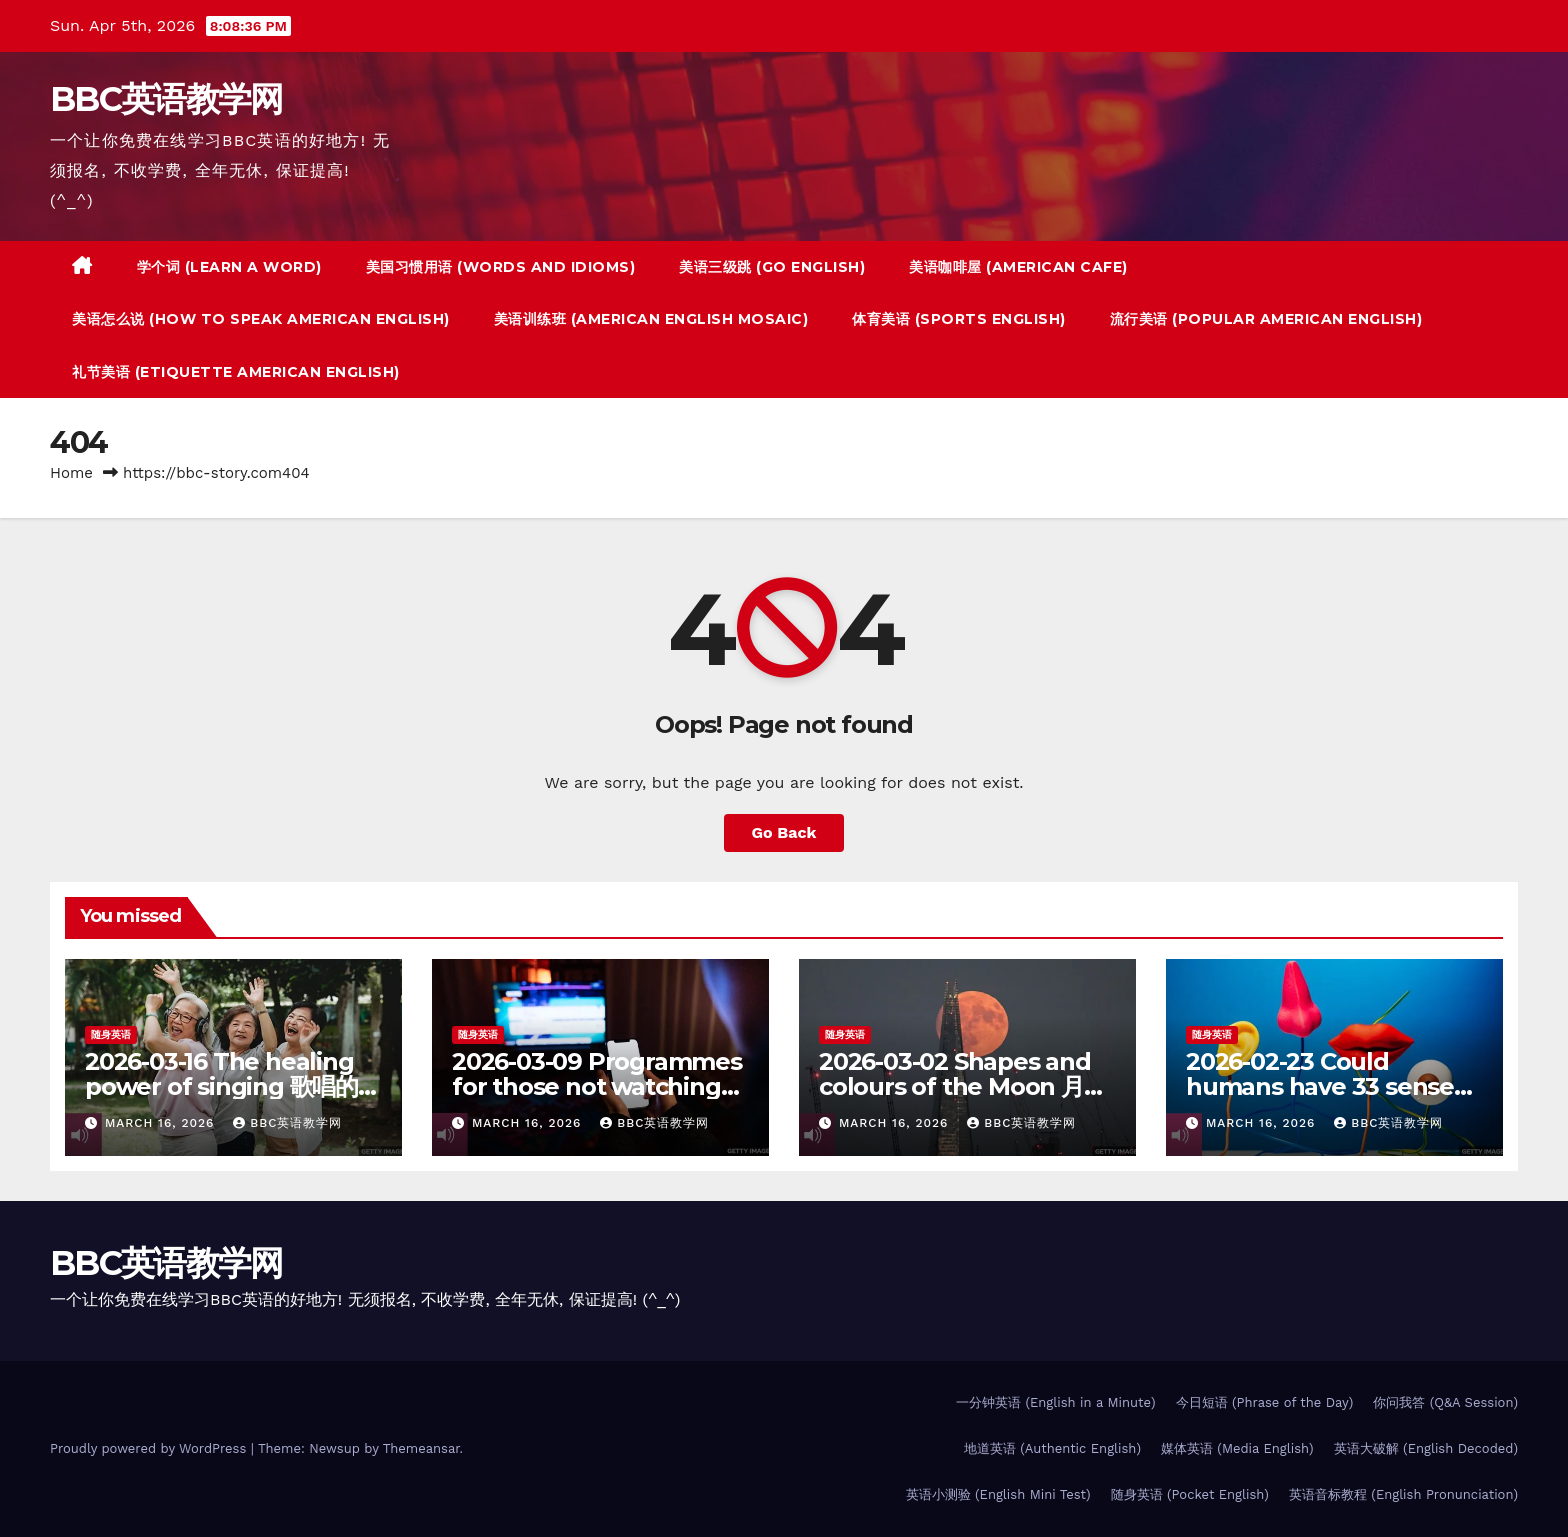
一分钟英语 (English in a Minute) (1056, 1402)
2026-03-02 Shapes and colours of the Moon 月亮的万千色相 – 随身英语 (963, 1086)
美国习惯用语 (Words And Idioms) (501, 267)
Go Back (784, 832)
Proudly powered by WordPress (150, 1448)
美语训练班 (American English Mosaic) (651, 319)
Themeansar (421, 1448)
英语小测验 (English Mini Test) (998, 1494)
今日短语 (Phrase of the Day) (1265, 1402)
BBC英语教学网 (166, 99)
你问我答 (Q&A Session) (1445, 1402)
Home (71, 473)
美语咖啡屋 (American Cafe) (1018, 267)
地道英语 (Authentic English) (1052, 1448)
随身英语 (111, 1034)
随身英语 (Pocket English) (1190, 1494)
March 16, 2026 (162, 1123)
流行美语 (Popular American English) (1266, 319)
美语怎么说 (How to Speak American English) (261, 319)
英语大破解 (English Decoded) (1426, 1448)
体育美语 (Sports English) (959, 319)
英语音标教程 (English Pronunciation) (1403, 1494)
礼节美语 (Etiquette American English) (236, 372)
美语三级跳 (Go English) (772, 267)
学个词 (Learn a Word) (229, 267)
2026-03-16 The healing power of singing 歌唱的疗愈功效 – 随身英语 (233, 1086)
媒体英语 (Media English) (1237, 1448)
